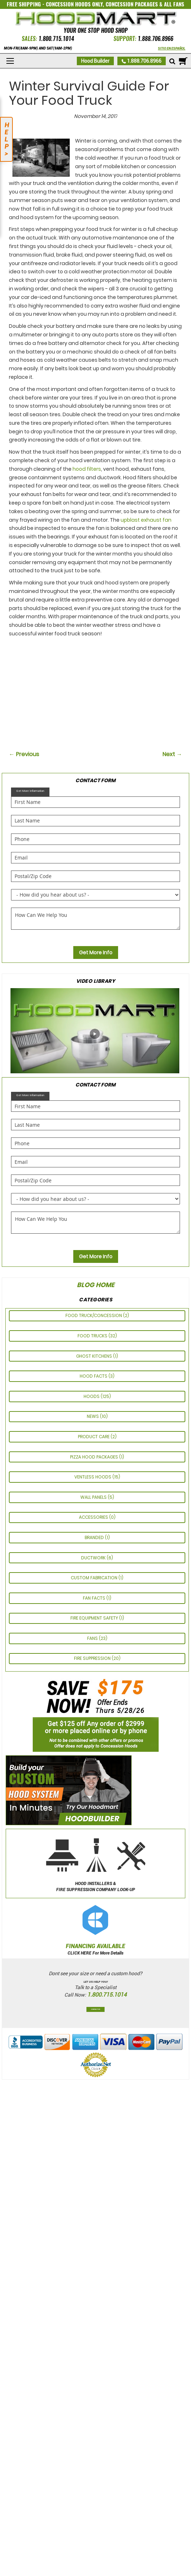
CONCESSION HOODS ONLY (74, 4)
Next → (172, 754)
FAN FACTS (94, 1598)
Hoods (92, 1396)
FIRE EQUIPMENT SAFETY (94, 1618)
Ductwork (94, 1558)
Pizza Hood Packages (94, 1457)
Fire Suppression (93, 1658)
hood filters (87, 469)
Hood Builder (95, 61)
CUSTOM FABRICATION (94, 1578)
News (93, 1416)
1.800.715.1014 (56, 38)
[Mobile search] (172, 61)
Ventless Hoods (93, 1477)
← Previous (24, 754)
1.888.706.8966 (155, 38)
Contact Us (95, 2009)
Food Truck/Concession (94, 1315)
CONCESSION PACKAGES (132, 4)
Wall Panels (94, 1497)
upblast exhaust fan (146, 519)
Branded (95, 1537)
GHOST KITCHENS (94, 1356)
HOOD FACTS (94, 1376)
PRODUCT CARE (94, 1437)
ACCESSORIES (94, 1517)
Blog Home (96, 1284)
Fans (93, 1638)
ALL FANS (174, 4)
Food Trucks (93, 1336)
